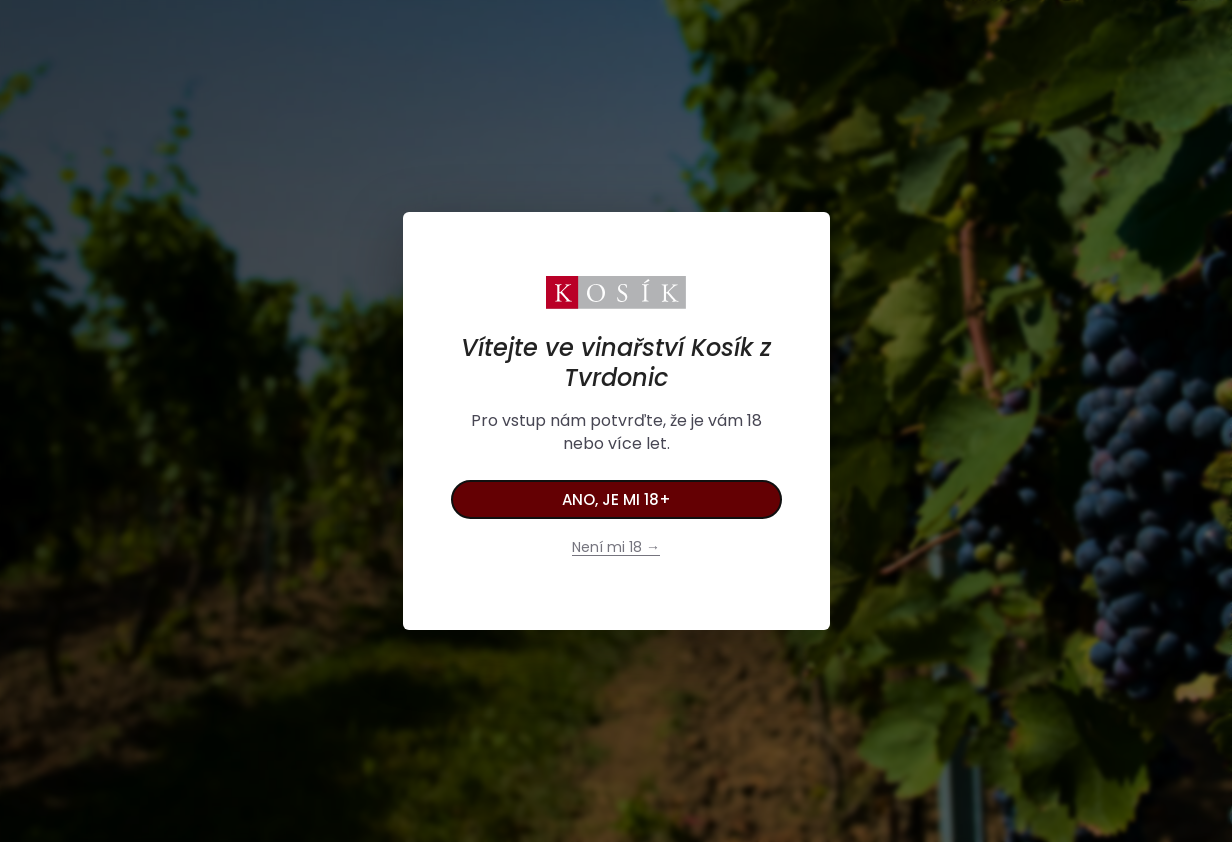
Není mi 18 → (616, 547)
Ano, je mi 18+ (616, 499)
